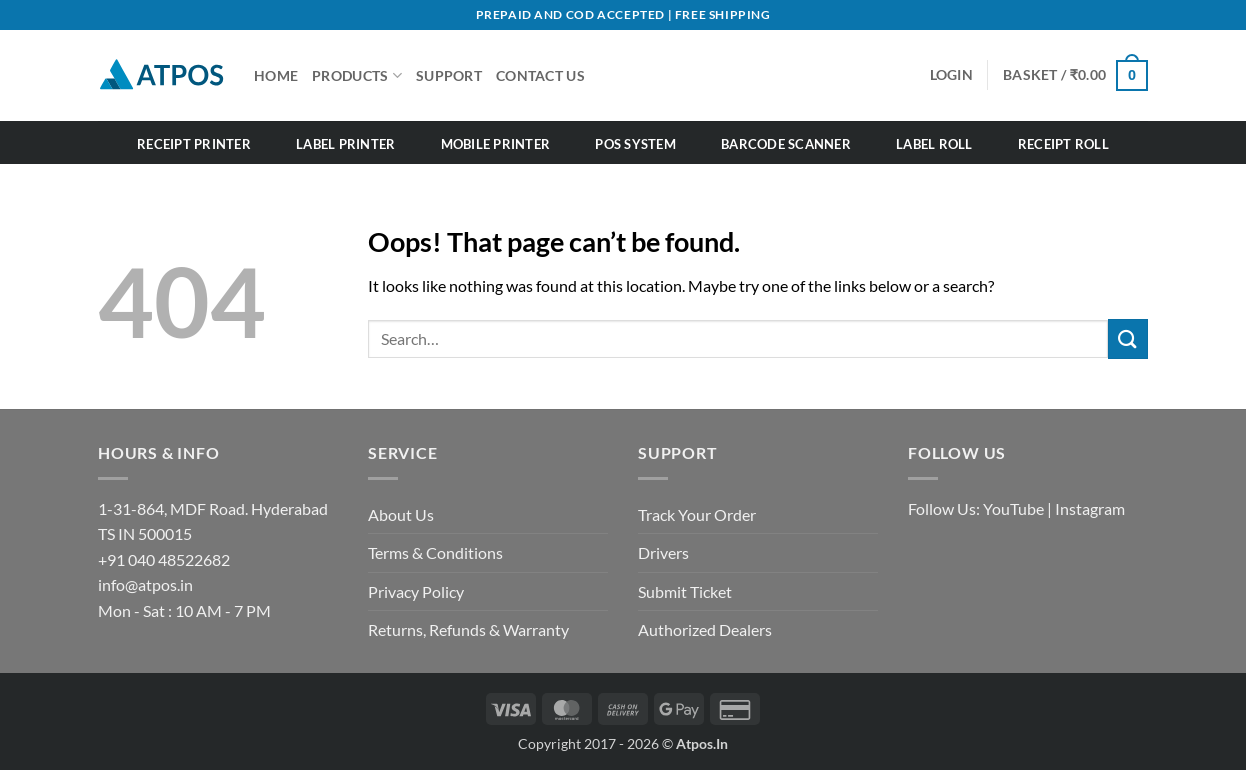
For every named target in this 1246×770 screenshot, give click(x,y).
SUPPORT (449, 75)
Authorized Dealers (705, 629)
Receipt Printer (194, 144)
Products (357, 75)
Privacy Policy (416, 591)
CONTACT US (540, 75)
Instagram (1090, 508)
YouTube (1013, 508)
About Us (401, 514)
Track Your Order (697, 514)
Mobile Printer (496, 144)
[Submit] (1128, 338)
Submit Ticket (685, 591)
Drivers (663, 552)
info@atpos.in (145, 584)
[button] (1075, 75)
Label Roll (934, 144)
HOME (276, 75)
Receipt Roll (1063, 144)
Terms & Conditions (435, 552)
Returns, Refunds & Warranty (468, 629)
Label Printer (345, 144)
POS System (635, 144)
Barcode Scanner (786, 144)
